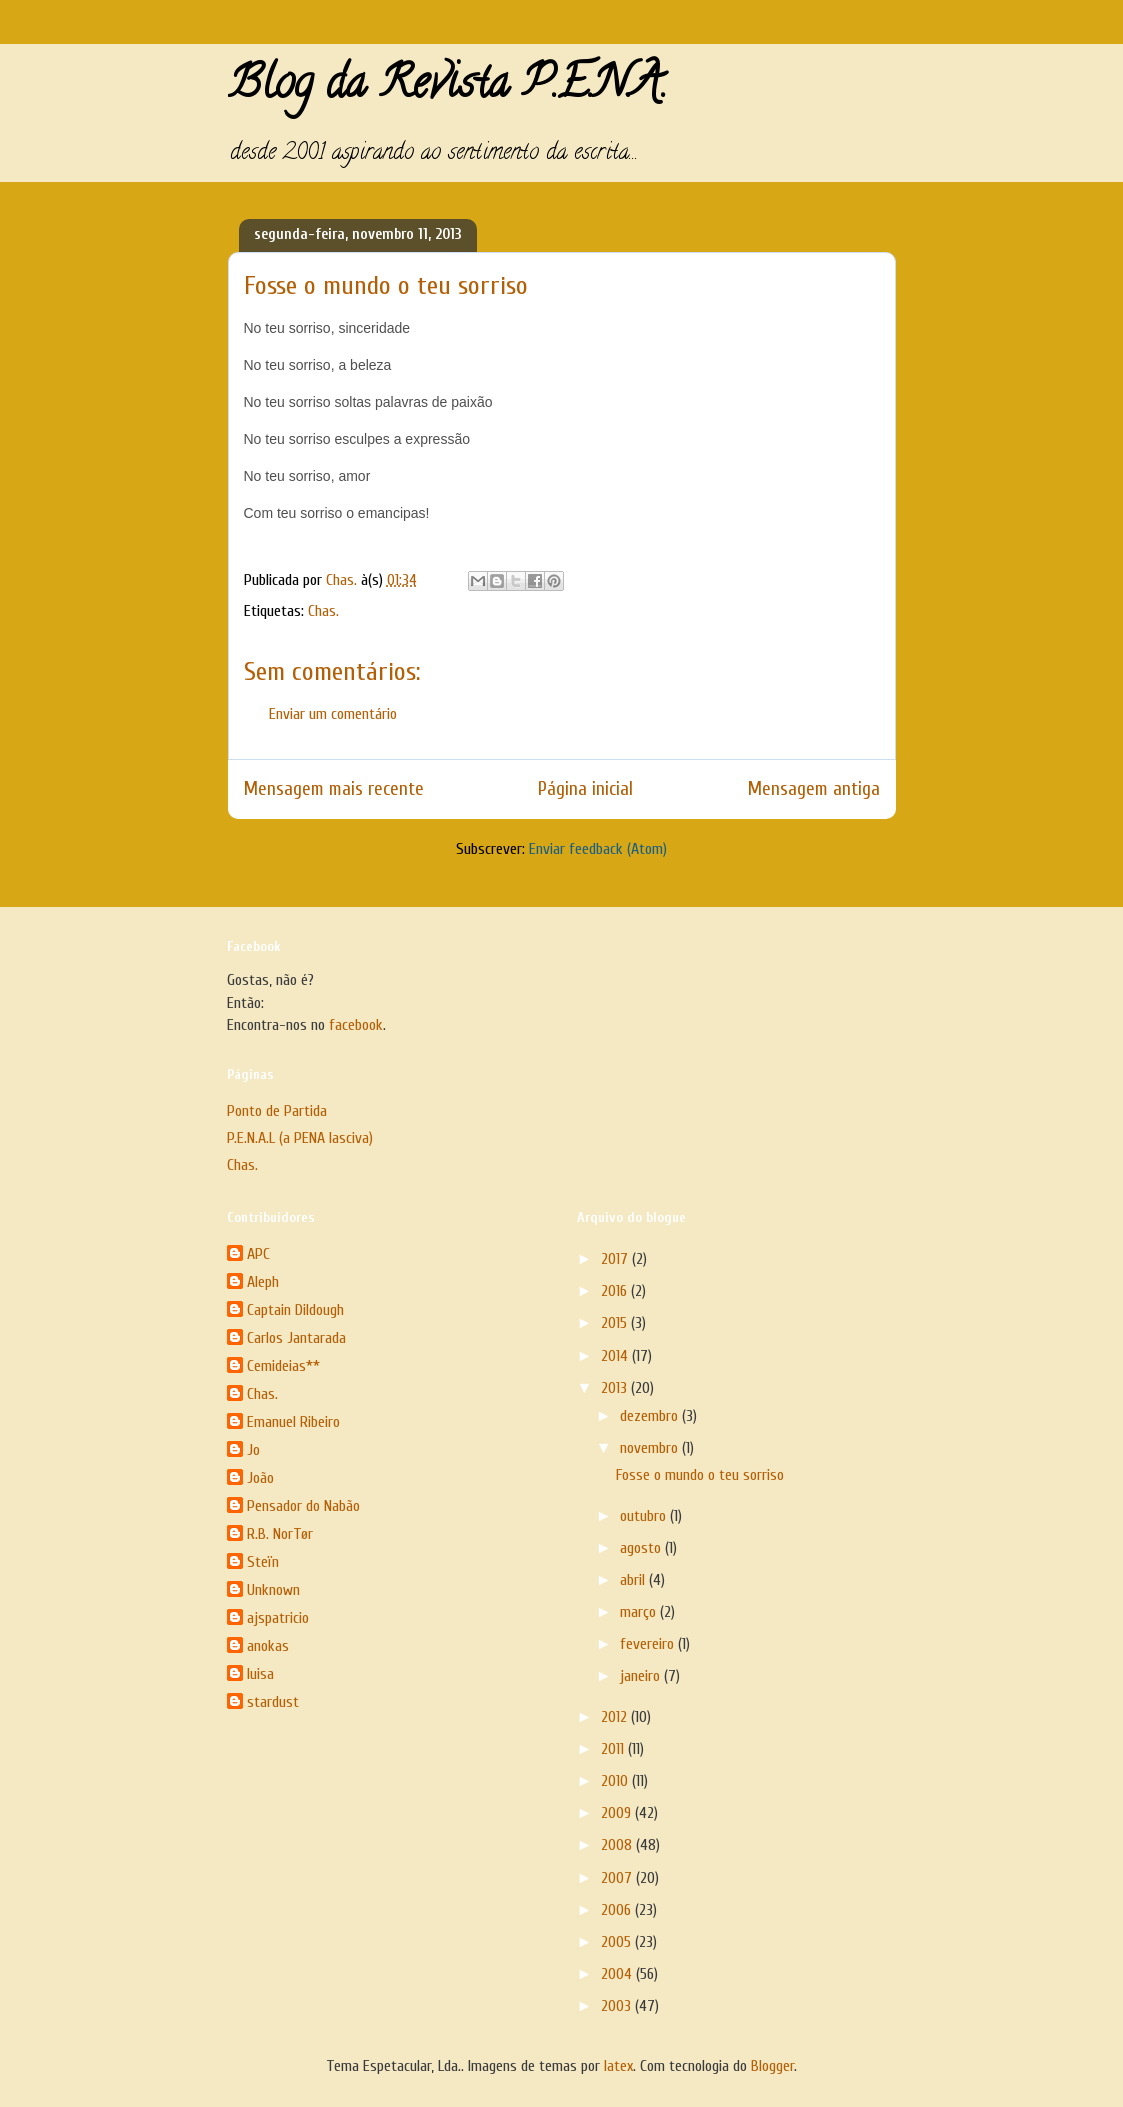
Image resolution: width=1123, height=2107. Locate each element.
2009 (618, 1813)
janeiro (642, 1676)
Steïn (263, 1562)
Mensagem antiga (814, 789)
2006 (618, 1910)
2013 (616, 1388)
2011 (614, 1749)
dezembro (651, 1416)
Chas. (323, 611)
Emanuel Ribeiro (293, 1422)
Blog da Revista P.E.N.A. (447, 88)
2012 (616, 1717)
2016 (616, 1291)
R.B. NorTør (280, 1534)
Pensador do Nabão (303, 1506)
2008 (618, 1845)
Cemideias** (283, 1366)
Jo (253, 1450)
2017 (616, 1259)
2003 (618, 2006)
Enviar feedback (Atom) (598, 849)
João (260, 1478)
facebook (356, 1025)
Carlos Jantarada (296, 1338)
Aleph (263, 1282)
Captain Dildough (295, 1310)
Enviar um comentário (333, 714)
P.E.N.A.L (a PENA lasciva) (300, 1138)
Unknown (273, 1590)
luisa (260, 1674)
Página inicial (585, 789)
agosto (642, 1548)
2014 (616, 1356)
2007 (618, 1878)
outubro (645, 1516)
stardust (273, 1702)
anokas (268, 1646)
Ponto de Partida (277, 1111)
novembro (651, 1448)
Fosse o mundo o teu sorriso (700, 1475)
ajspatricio (278, 1618)
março (640, 1612)
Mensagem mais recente (334, 789)
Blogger (772, 2066)
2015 (616, 1323)
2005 (618, 1942)
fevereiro (649, 1644)
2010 (616, 1781)
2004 (618, 1974)
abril (634, 1580)
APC (258, 1254)
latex (618, 2066)
